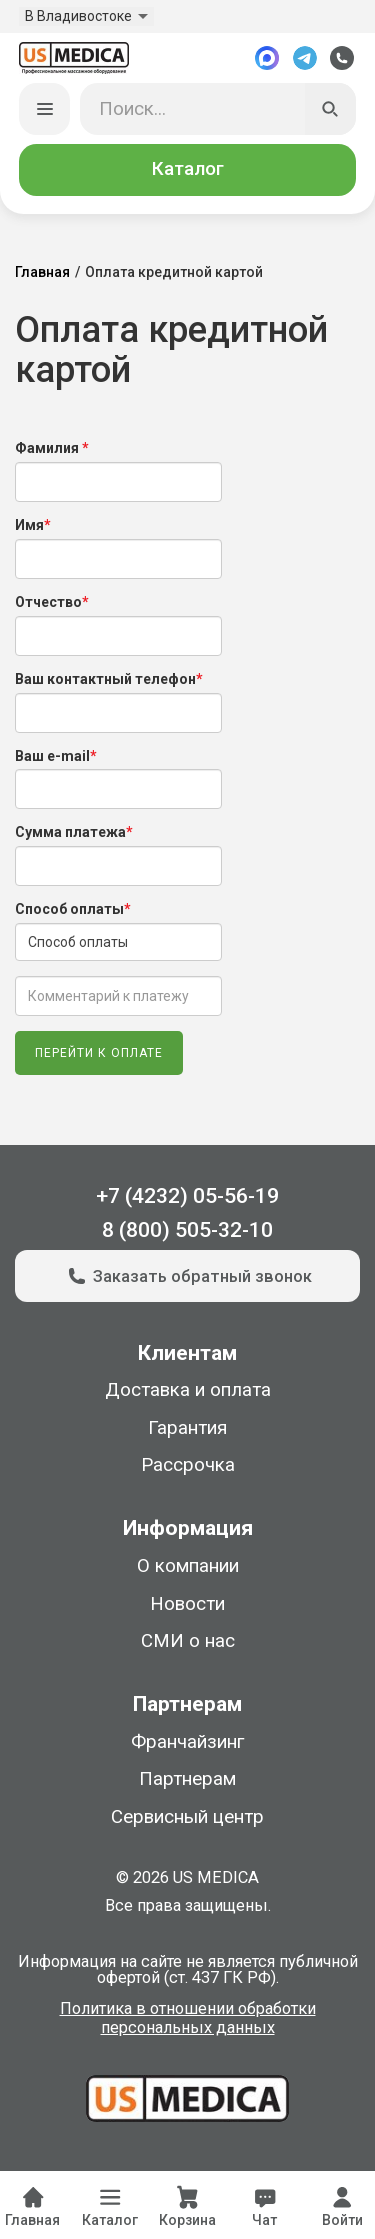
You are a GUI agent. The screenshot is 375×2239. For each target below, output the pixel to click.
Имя (33, 525)
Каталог (188, 169)
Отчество (52, 602)
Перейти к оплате (99, 1053)
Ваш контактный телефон (109, 679)
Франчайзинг (187, 1742)
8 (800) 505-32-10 (187, 1229)
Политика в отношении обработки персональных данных (188, 2019)
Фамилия (52, 448)
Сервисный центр (187, 1817)
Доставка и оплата (188, 1390)
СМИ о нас (188, 1641)
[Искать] (331, 109)
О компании (188, 1566)
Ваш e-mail (56, 756)
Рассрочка (188, 1465)
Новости (187, 1604)
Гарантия (187, 1428)
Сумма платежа (74, 832)
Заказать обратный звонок (187, 1276)
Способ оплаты (73, 909)
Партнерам (187, 1779)
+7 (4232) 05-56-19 (187, 1195)
